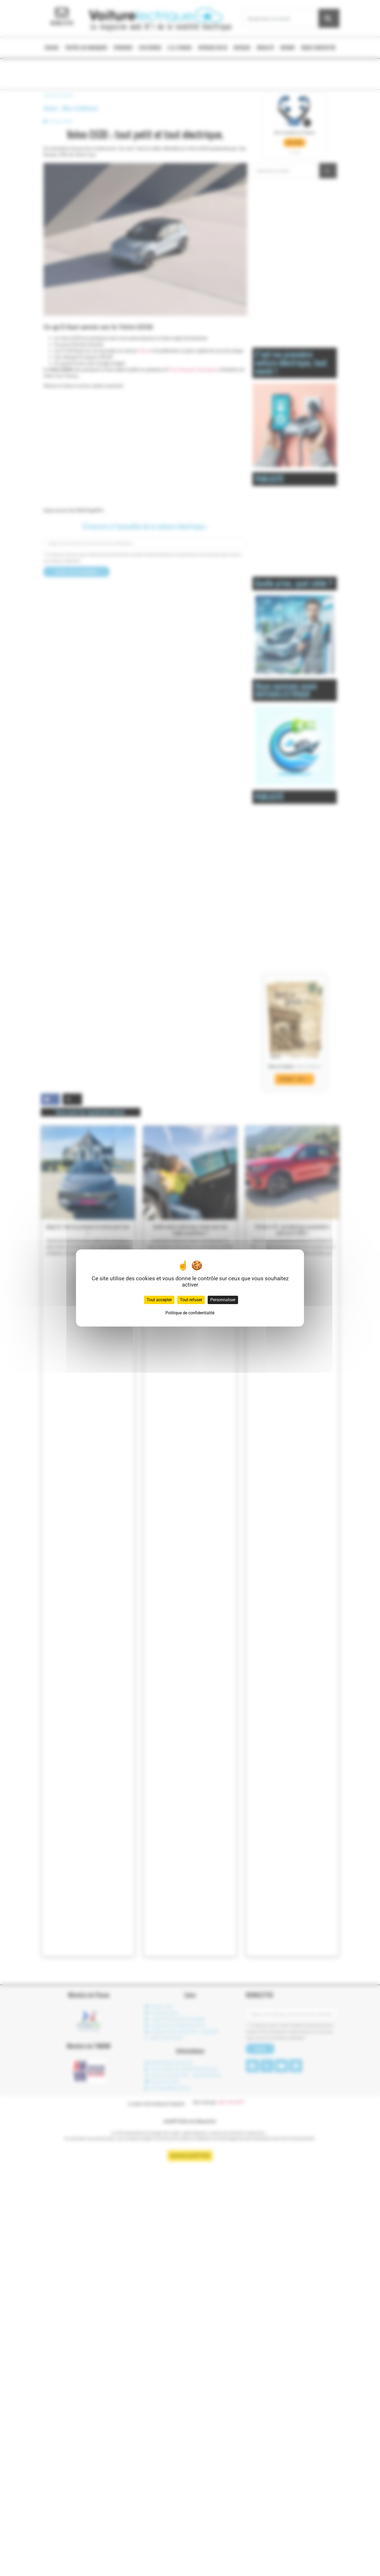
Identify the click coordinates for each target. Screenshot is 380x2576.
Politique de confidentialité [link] (190, 1312)
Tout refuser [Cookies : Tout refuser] (191, 1299)
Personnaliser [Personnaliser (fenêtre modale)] (222, 1299)
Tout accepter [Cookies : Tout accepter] (159, 1299)
